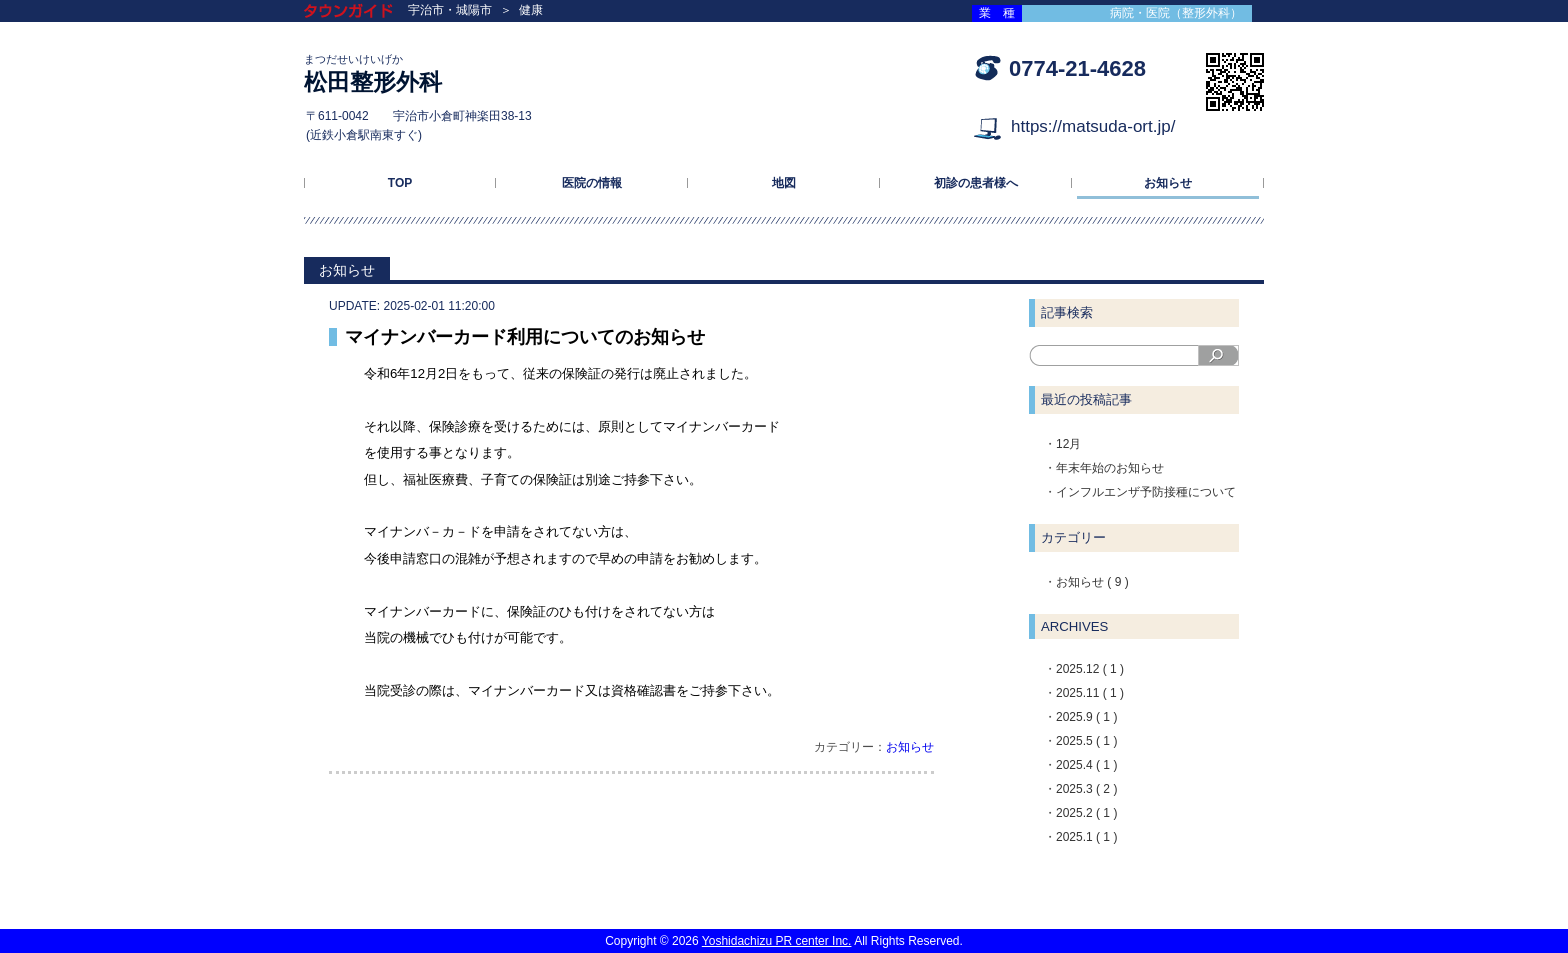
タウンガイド (363, 12)
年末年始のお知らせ (1110, 468)
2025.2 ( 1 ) (1086, 813)
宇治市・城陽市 (450, 10)
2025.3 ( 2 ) (1086, 789)
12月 (1068, 444)
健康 (531, 10)
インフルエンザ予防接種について (1146, 492)
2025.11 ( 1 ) (1090, 693)
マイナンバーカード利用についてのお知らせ (525, 337)
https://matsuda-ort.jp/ (1093, 126)
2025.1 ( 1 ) (1086, 837)
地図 (784, 183)
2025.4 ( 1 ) (1086, 765)
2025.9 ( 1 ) (1086, 717)
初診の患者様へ (976, 183)
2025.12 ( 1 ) (1090, 669)
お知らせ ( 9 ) (1092, 582)
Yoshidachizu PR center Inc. (777, 941)
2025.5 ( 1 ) (1086, 741)
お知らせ (1168, 183)
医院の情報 (592, 183)
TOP (400, 183)
